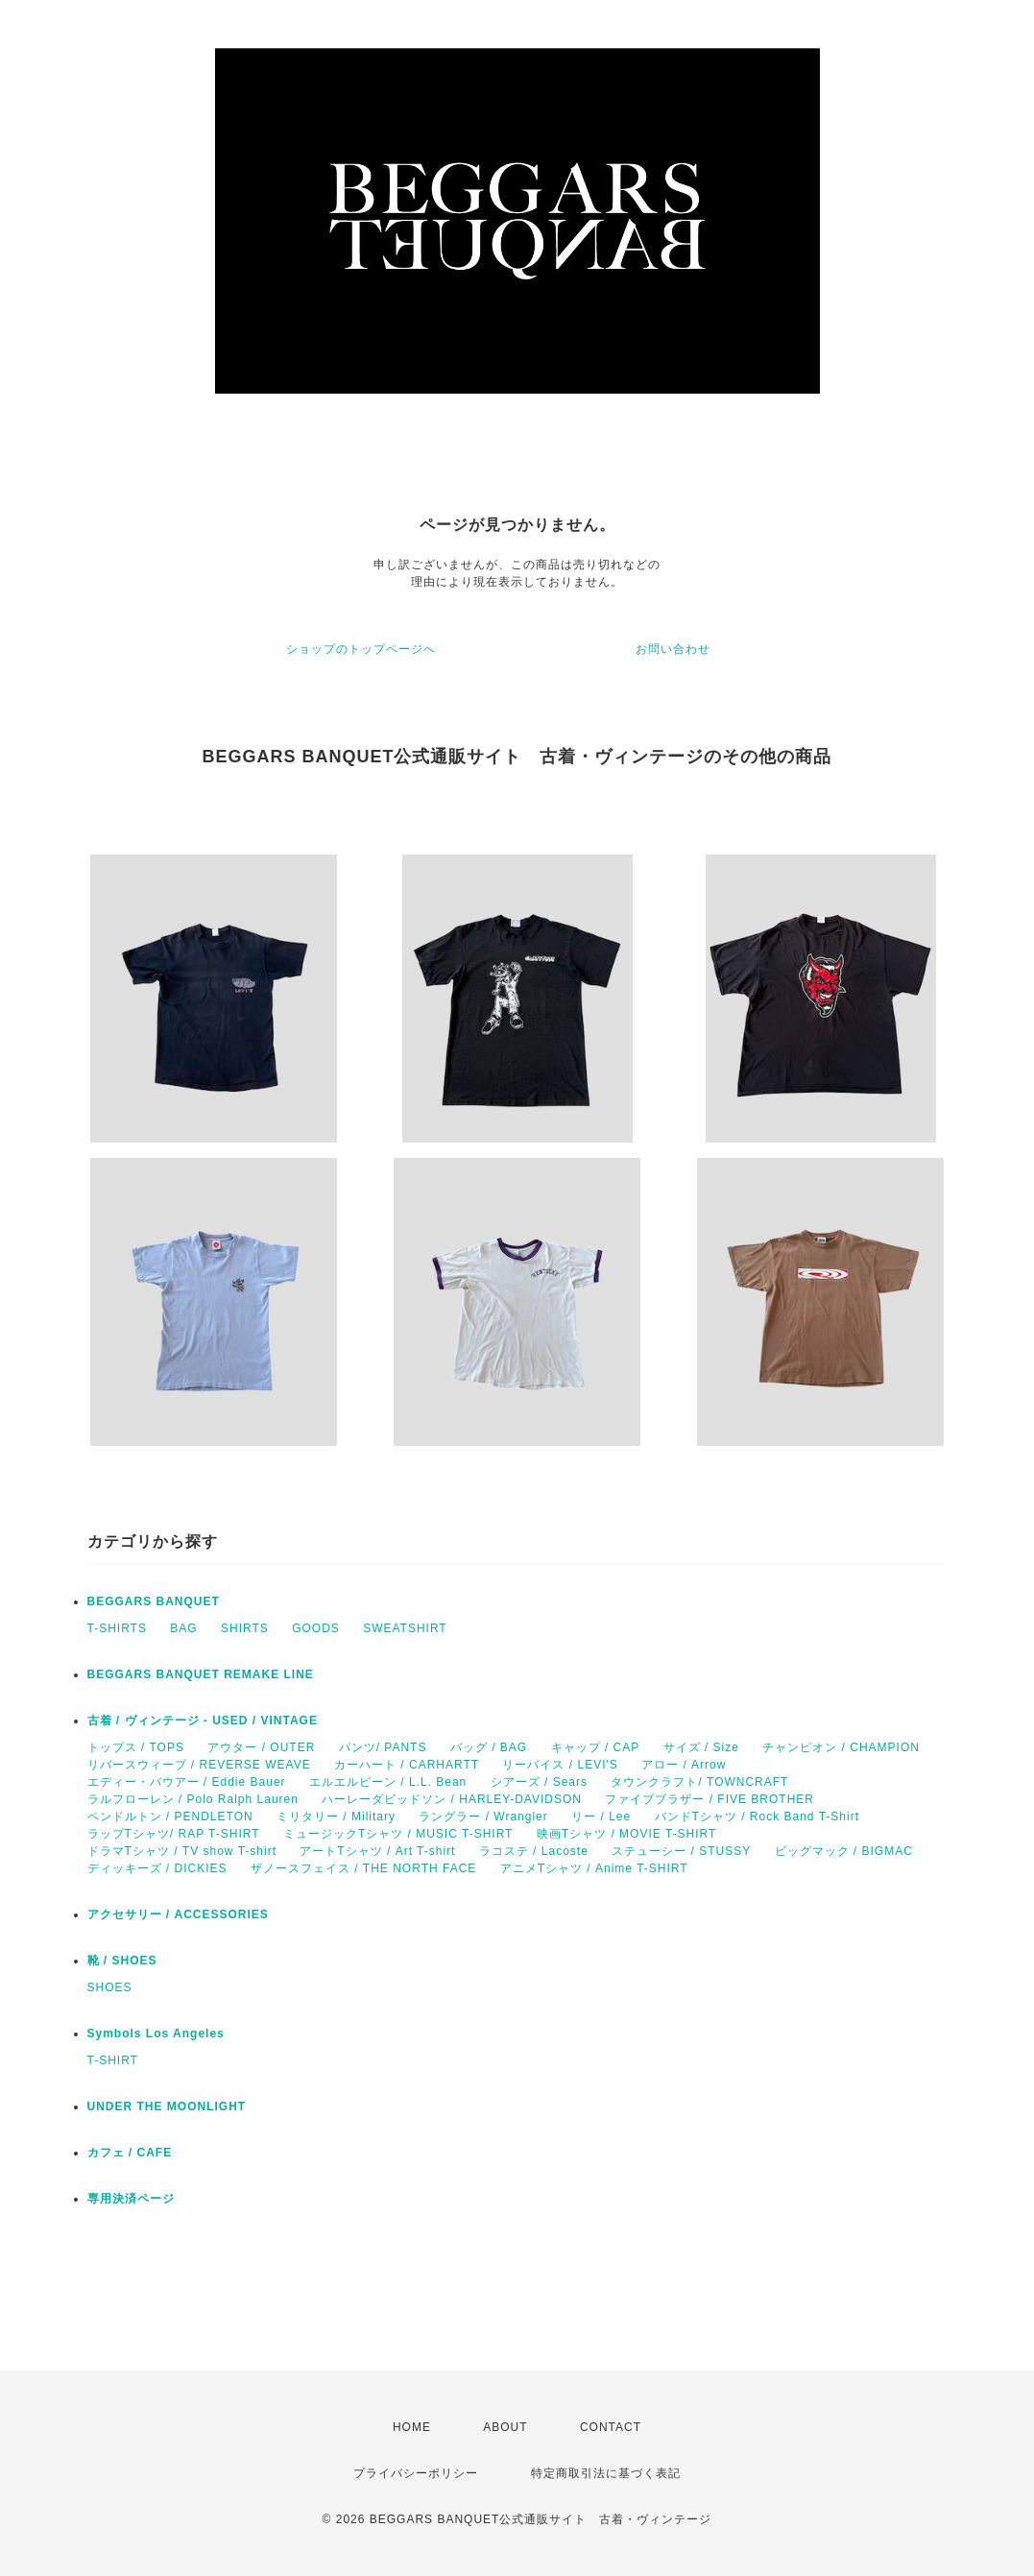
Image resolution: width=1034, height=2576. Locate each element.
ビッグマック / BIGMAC (844, 1851)
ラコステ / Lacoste (534, 1851)
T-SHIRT (112, 2060)
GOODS (316, 1628)
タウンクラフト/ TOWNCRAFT (699, 1782)
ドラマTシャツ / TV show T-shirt (182, 1851)
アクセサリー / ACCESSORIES (178, 1914)
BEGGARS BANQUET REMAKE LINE (200, 1674)
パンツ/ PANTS (383, 1747)
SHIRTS (245, 1628)
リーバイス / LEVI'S (559, 1764)
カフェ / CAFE (130, 2152)
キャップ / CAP (595, 1747)
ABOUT (505, 2427)
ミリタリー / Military (336, 1816)
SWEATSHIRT (405, 1628)
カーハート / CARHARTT (406, 1764)
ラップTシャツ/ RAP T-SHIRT (173, 1834)
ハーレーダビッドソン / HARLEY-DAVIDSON (452, 1799)
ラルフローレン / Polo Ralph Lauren (193, 1799)
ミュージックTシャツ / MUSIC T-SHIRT (398, 1834)
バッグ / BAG (488, 1747)
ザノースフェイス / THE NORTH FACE (363, 1868)
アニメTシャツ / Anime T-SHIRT (594, 1868)
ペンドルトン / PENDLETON (170, 1816)
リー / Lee (601, 1816)
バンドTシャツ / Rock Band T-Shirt (757, 1816)
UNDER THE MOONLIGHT (167, 2106)
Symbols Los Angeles (156, 2033)
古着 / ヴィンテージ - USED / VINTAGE (202, 1720)
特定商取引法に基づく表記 (606, 2473)
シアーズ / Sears (539, 1782)
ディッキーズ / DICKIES (157, 1868)
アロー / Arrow (683, 1764)
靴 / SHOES (122, 1960)
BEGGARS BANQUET (153, 1601)
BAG (183, 1628)
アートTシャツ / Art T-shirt (377, 1851)
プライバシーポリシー (415, 2473)
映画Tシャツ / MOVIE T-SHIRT (627, 1834)
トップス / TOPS (135, 1747)
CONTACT (610, 2427)
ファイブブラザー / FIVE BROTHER (709, 1799)
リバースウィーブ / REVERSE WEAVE (199, 1764)
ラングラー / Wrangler (483, 1816)
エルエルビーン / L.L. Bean (388, 1782)
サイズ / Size (701, 1747)
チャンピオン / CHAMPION (841, 1747)
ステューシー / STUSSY (681, 1851)
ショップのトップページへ (361, 649)
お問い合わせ (673, 649)
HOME (412, 2427)
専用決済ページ (131, 2198)
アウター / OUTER (261, 1747)
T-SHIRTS (117, 1628)
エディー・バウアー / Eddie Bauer (186, 1782)
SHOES (109, 1987)
